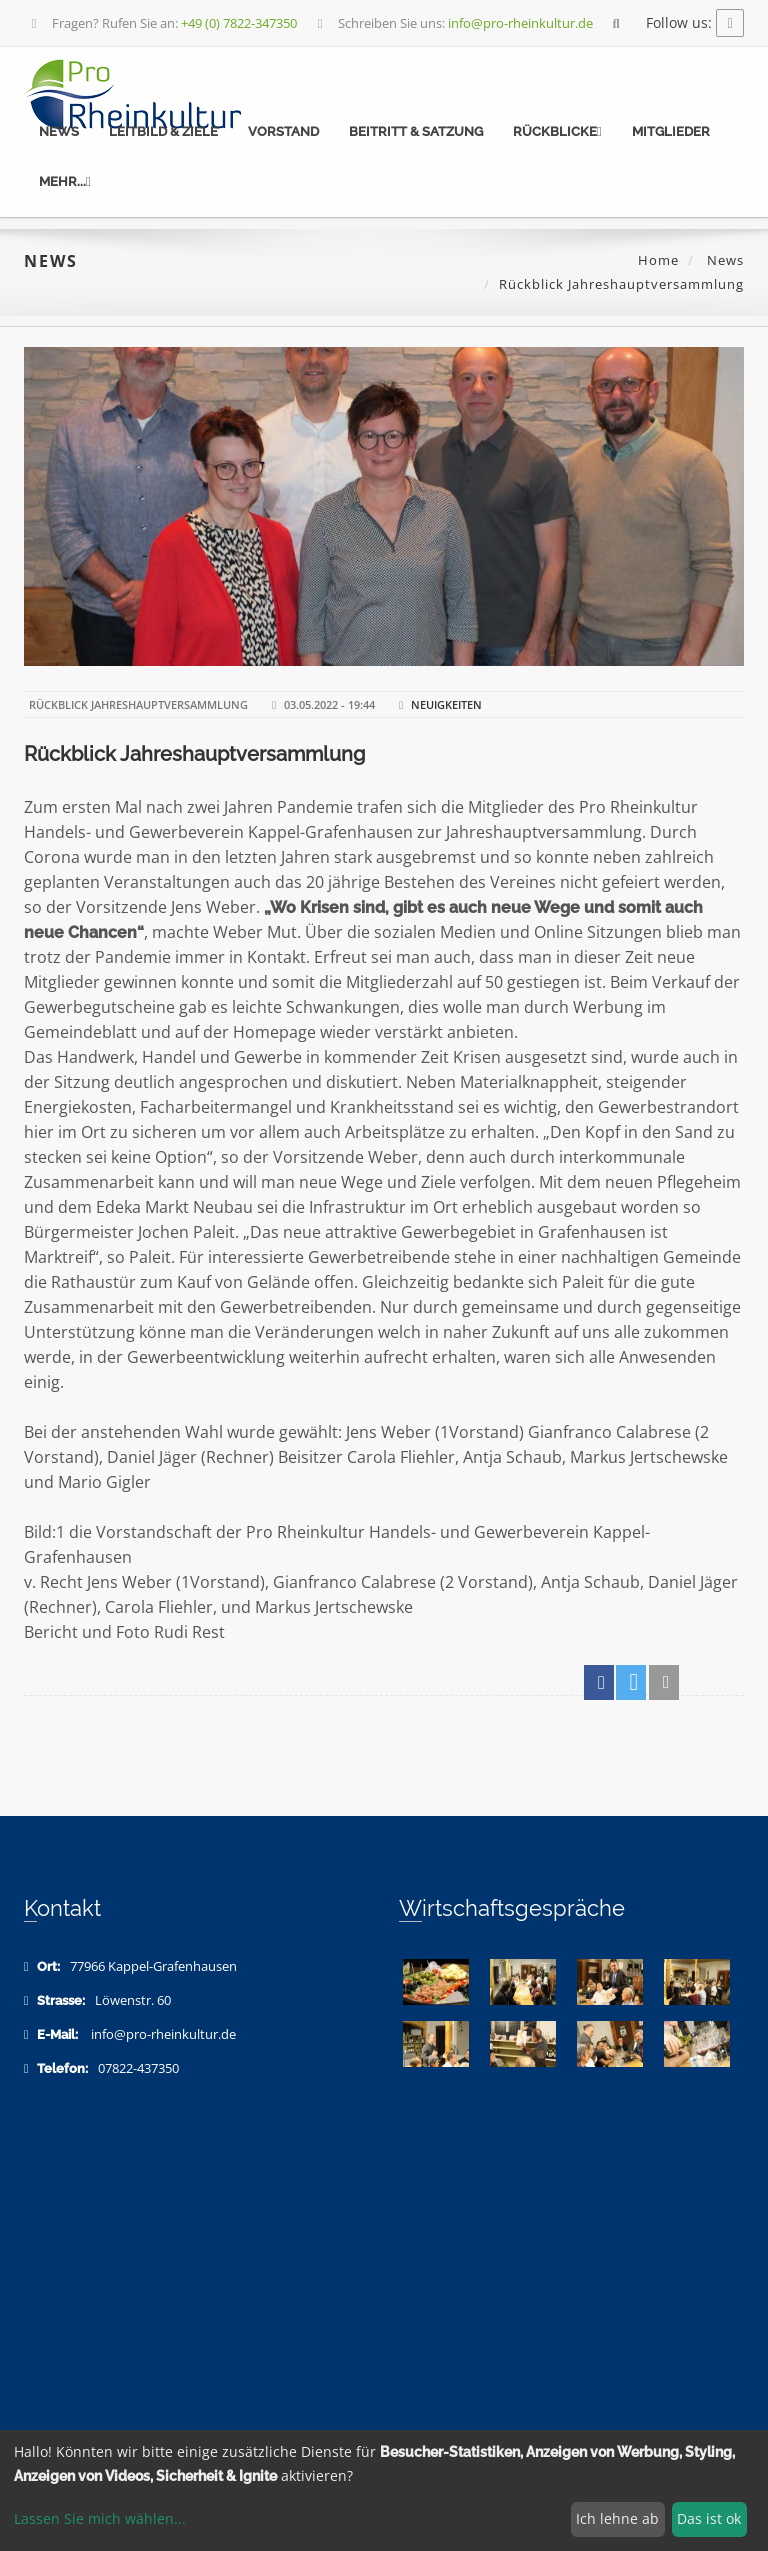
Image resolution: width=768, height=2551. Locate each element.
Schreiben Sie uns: (453, 23)
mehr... (65, 181)
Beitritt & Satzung (416, 131)
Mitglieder (671, 131)
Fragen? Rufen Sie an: (162, 23)
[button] (599, 1682)
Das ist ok (709, 2518)
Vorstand (283, 131)
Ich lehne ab (617, 2518)
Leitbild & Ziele (163, 131)
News (59, 131)
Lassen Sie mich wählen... (100, 2518)
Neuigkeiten (446, 704)
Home (658, 260)
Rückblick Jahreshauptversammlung (194, 754)
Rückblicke (557, 131)
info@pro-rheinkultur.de (163, 2034)
